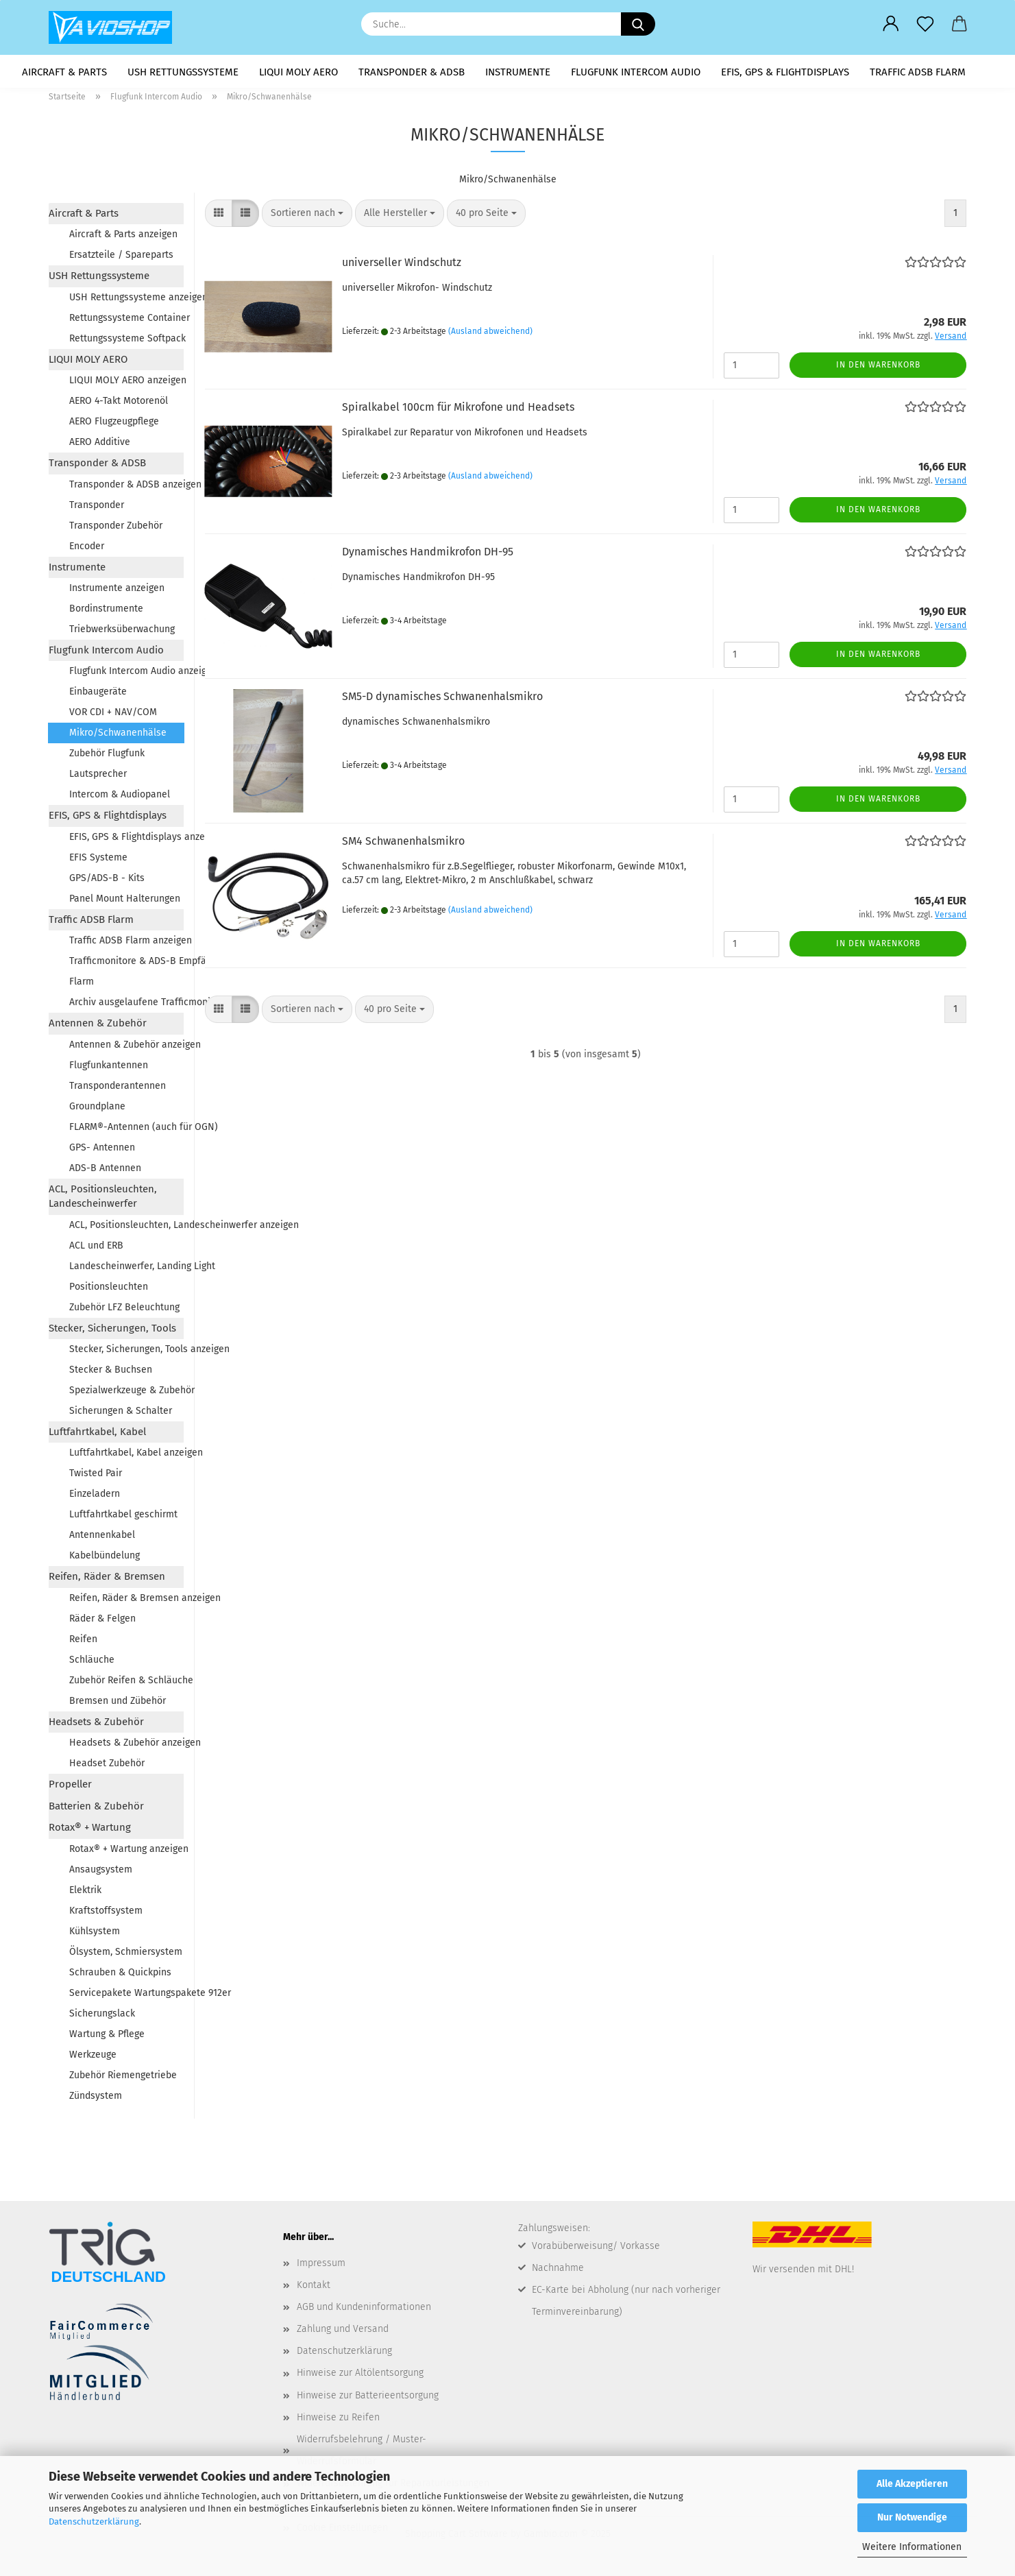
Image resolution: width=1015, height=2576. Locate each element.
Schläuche (91, 1664)
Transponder (96, 509)
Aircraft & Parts (64, 72)
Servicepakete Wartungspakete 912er (126, 1997)
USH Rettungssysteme (183, 72)
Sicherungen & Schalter (120, 1415)
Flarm (81, 986)
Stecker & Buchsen (110, 1374)
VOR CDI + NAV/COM (113, 717)
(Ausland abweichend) (490, 335)
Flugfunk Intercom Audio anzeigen (126, 676)
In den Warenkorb (878, 369)
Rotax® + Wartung (90, 1832)
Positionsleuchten (108, 1291)
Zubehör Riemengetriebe (123, 2079)
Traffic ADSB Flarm (918, 72)
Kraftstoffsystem (106, 1915)
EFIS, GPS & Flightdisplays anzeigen (126, 841)
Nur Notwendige (912, 2517)
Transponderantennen (117, 1090)
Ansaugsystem (100, 1873)
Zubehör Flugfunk (107, 758)
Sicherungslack (102, 2017)
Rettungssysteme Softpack (126, 342)
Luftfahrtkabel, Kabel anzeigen (126, 1457)
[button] (891, 24)
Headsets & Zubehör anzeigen (126, 1747)
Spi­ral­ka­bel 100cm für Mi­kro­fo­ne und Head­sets (458, 411)
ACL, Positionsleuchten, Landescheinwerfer (103, 1200)
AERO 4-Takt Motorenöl (118, 405)
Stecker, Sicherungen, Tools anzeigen (126, 1354)
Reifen (83, 1643)
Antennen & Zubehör (98, 1028)
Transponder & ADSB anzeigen (126, 488)
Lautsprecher (98, 778)
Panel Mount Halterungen (124, 902)
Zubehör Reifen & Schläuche (126, 1684)
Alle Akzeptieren (912, 2484)
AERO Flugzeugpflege (114, 426)
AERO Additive (99, 447)
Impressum (321, 2267)
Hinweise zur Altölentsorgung (360, 2377)
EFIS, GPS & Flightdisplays (785, 72)
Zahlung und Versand (343, 2333)
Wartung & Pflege (107, 2038)
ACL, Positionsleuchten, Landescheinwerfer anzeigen (126, 1229)
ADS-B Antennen (105, 1172)
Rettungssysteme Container (126, 322)
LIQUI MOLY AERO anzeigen (126, 385)
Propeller (70, 1789)
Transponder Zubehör (115, 529)
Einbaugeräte (98, 696)
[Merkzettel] (925, 24)
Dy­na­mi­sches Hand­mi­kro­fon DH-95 (427, 556)
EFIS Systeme (98, 861)
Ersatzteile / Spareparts (121, 259)
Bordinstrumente (106, 613)
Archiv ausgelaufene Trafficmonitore (126, 1007)
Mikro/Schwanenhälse (118, 737)
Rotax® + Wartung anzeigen (126, 1853)
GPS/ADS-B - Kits (107, 882)
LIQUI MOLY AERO (298, 72)
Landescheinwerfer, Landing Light (126, 1270)
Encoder (86, 550)
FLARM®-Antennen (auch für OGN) (126, 1131)
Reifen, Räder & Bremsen (107, 1581)
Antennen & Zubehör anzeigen (126, 1049)
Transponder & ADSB (411, 72)
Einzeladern (94, 1498)
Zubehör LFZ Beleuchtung (124, 1311)
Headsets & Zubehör (96, 1726)
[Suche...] (638, 24)
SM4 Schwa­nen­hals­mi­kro (403, 845)
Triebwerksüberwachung (122, 634)
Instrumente (517, 72)
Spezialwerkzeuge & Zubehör (126, 1395)
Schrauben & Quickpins (120, 1976)
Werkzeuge (93, 2059)
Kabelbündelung (104, 1560)
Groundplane (97, 1110)
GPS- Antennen (102, 1151)
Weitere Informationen (912, 2547)
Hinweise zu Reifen (338, 2421)
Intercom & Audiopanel (119, 799)
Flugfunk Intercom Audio (635, 72)
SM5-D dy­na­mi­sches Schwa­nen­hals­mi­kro (442, 701)
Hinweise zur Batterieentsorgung (368, 2399)
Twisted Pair (95, 1478)
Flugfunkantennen (108, 1069)
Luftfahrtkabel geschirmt (123, 1519)
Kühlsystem (94, 1935)
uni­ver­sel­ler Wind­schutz (401, 267)
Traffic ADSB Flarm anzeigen (126, 945)
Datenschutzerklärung (94, 2521)
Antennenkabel (102, 1539)
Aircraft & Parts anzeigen (123, 239)
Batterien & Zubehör (96, 1810)
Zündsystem (95, 2100)
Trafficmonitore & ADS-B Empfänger (126, 966)
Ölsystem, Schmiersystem (125, 1956)
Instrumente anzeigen (116, 593)
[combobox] (307, 218)
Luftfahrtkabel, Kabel (97, 1436)
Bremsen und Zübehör (117, 1705)
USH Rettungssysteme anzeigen (126, 301)
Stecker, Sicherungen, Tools (112, 1332)
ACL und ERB (96, 1249)
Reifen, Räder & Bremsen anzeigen (126, 1602)
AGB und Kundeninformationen (364, 2311)
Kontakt (313, 2289)
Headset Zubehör (107, 1768)
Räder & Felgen (102, 1622)
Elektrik (85, 1894)
